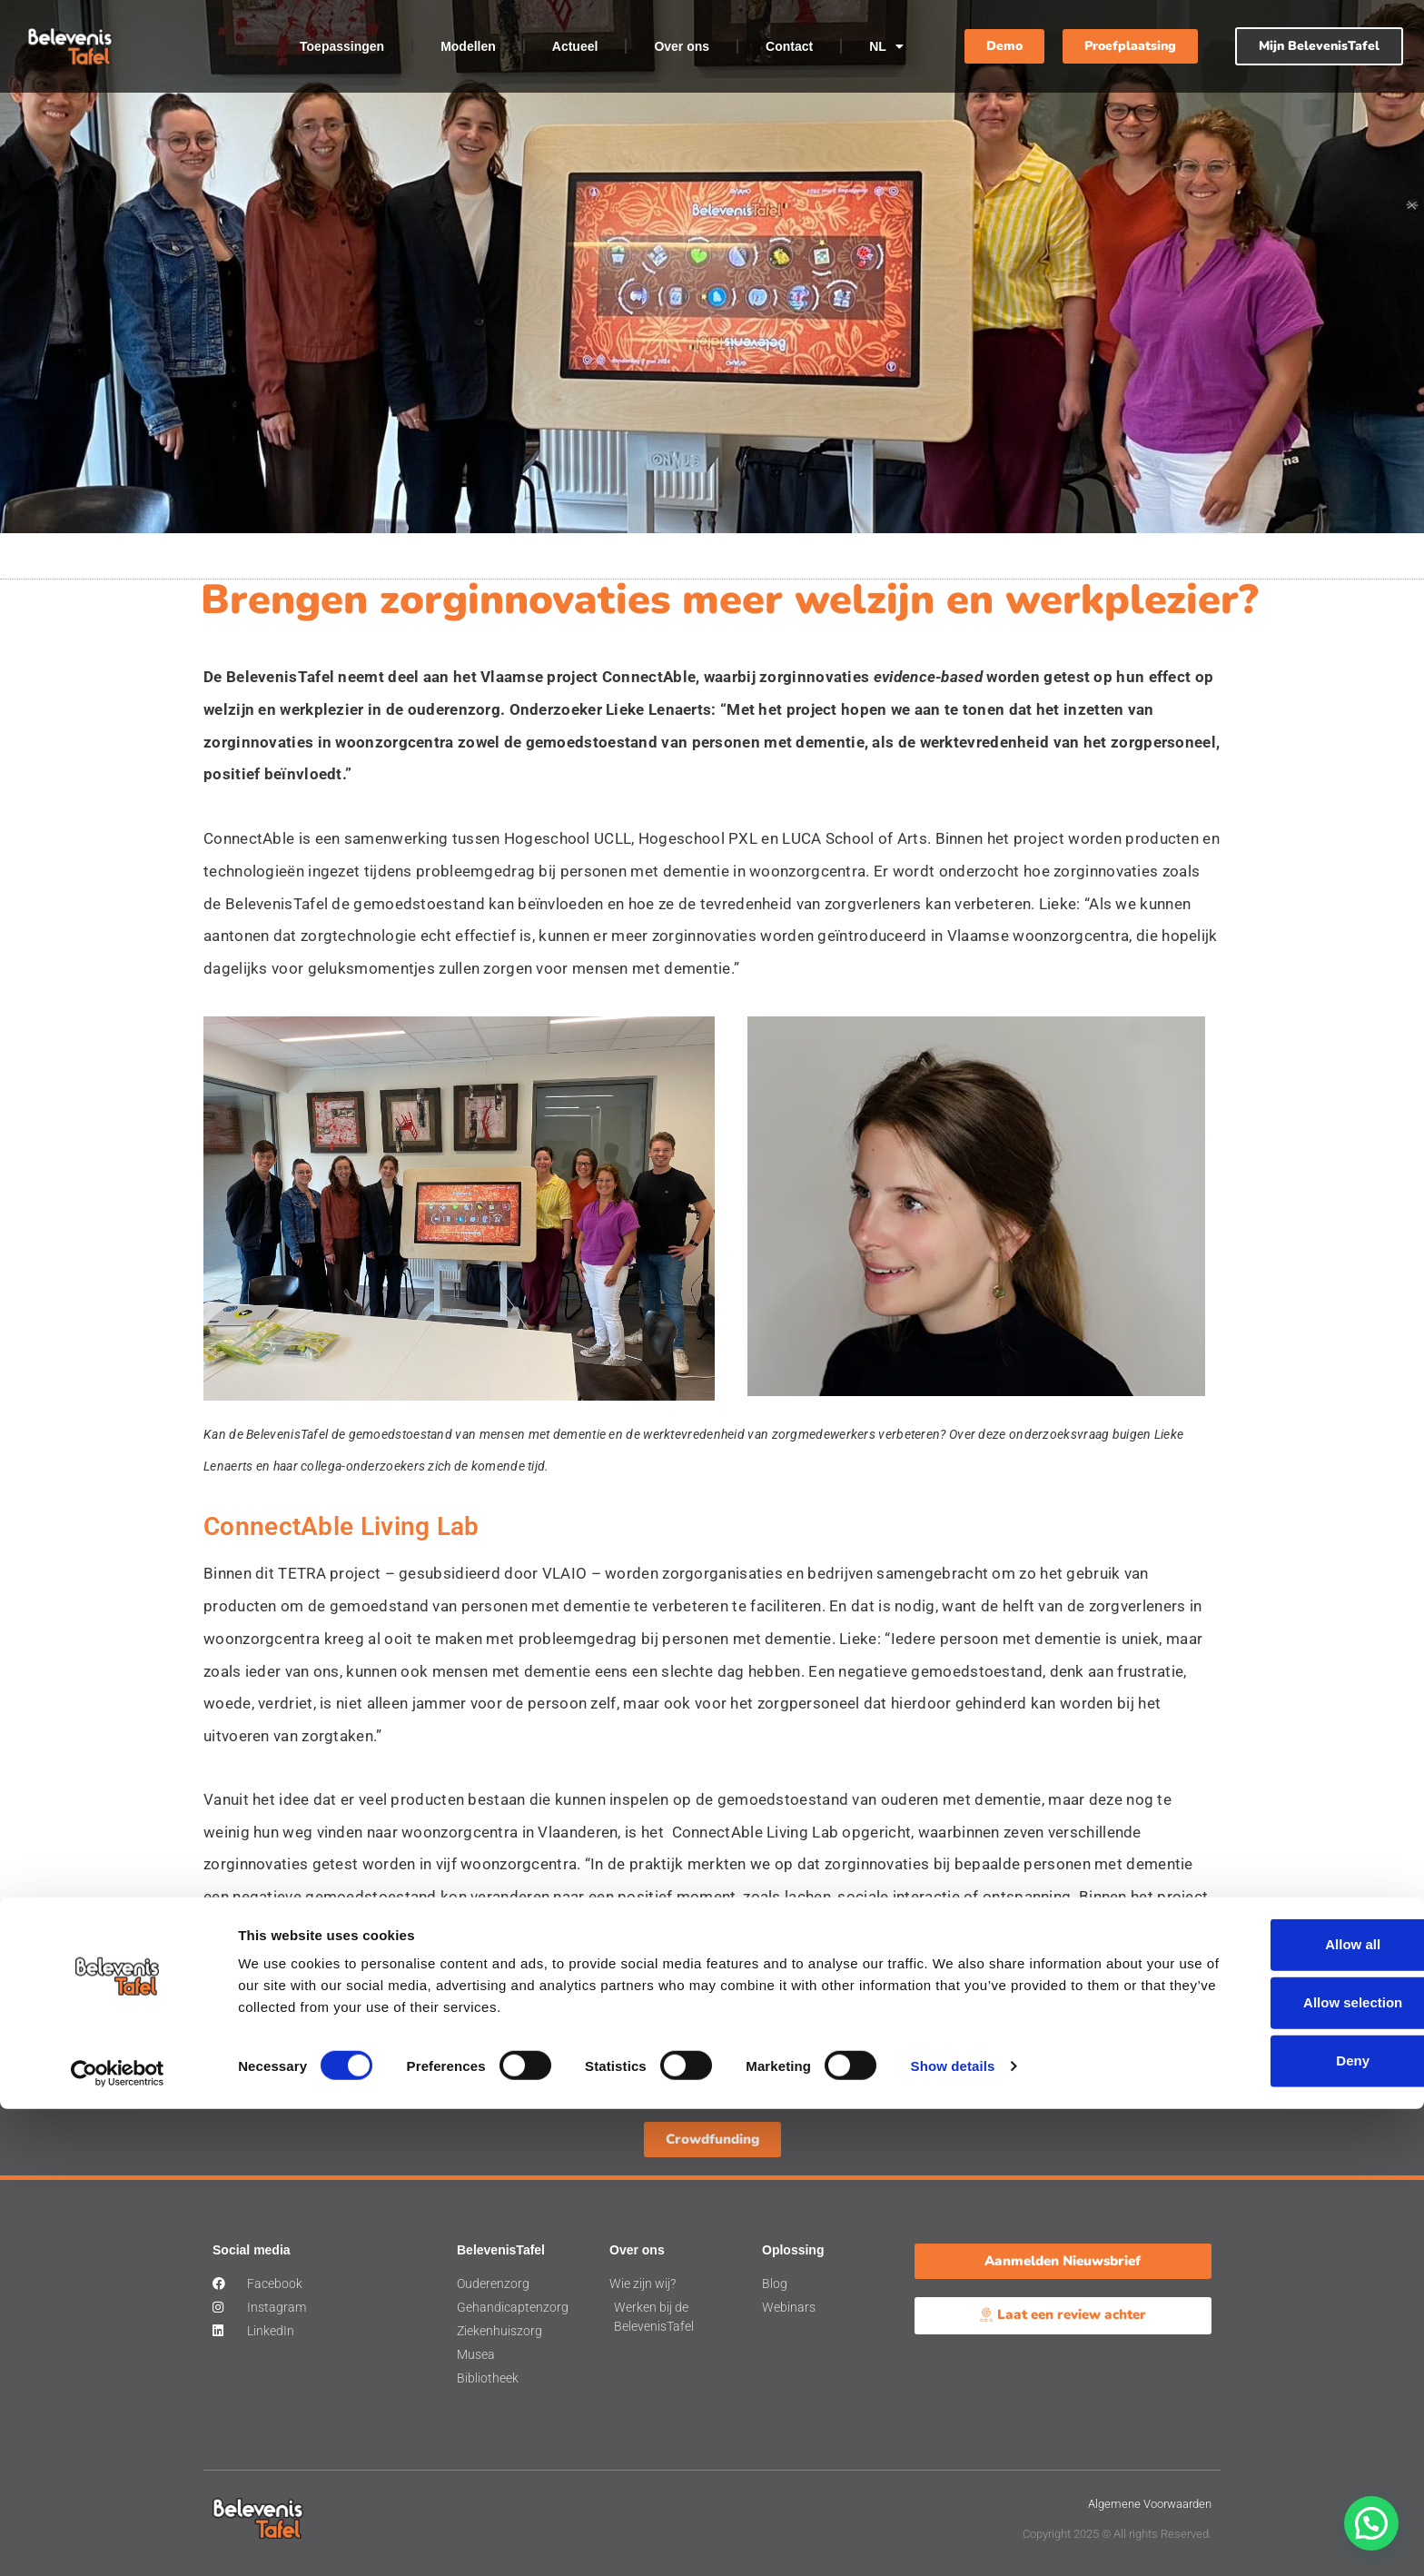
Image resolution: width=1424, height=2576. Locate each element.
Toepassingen (342, 46)
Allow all (1272, 2412)
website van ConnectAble (896, 1993)
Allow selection (1271, 2470)
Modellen (468, 46)
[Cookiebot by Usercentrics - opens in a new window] (117, 2540)
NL (886, 46)
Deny (1273, 2528)
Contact (789, 46)
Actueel (575, 46)
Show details (953, 2533)
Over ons (681, 46)
